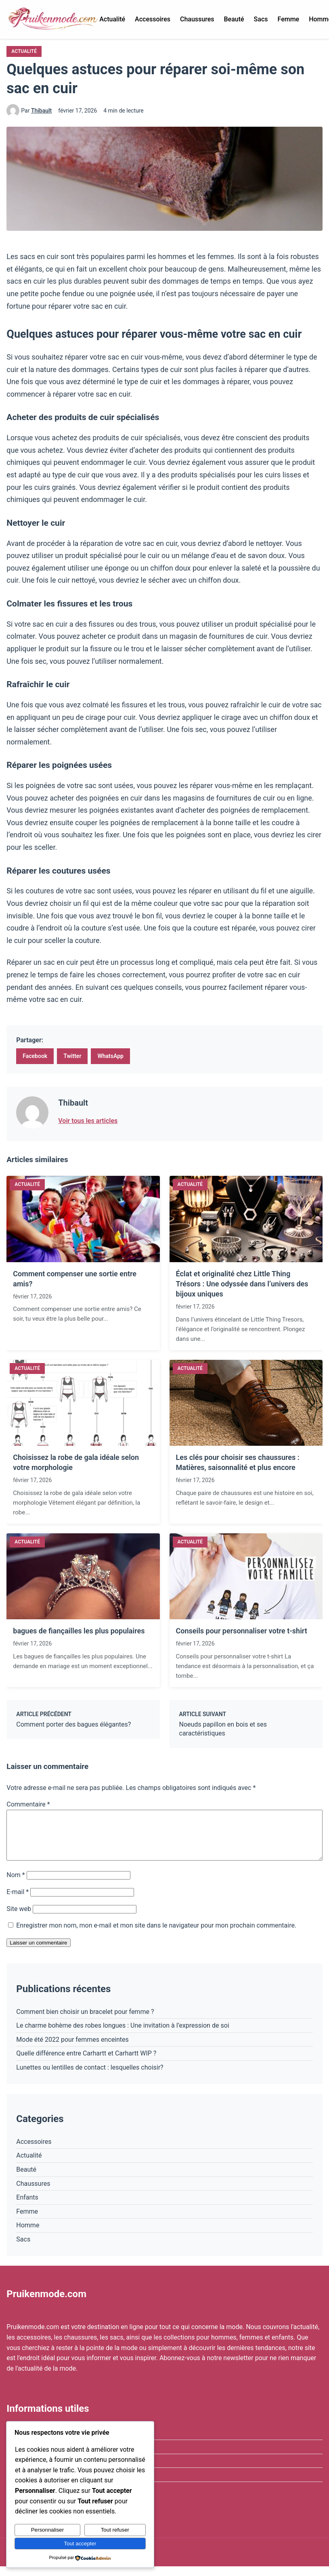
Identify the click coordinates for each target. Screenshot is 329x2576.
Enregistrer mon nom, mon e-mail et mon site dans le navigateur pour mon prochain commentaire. (156, 1935)
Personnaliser (47, 2530)
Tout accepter (80, 2543)
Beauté (234, 19)
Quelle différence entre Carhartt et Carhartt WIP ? (86, 2063)
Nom (15, 1884)
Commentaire (28, 1804)
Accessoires (152, 19)
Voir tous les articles (87, 1121)
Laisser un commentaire (38, 1952)
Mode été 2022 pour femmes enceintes (72, 2049)
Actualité (112, 19)
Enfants (27, 2207)
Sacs (261, 19)
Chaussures (197, 19)
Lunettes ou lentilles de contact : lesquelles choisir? (89, 2077)
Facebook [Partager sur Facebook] (35, 1056)
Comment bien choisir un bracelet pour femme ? (85, 2021)
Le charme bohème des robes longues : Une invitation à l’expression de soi (122, 2035)
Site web (18, 1918)
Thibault (41, 110)
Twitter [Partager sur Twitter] (72, 1056)
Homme (27, 2235)
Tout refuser (115, 2530)
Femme (288, 19)
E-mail (17, 1901)
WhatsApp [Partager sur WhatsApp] (110, 1056)
